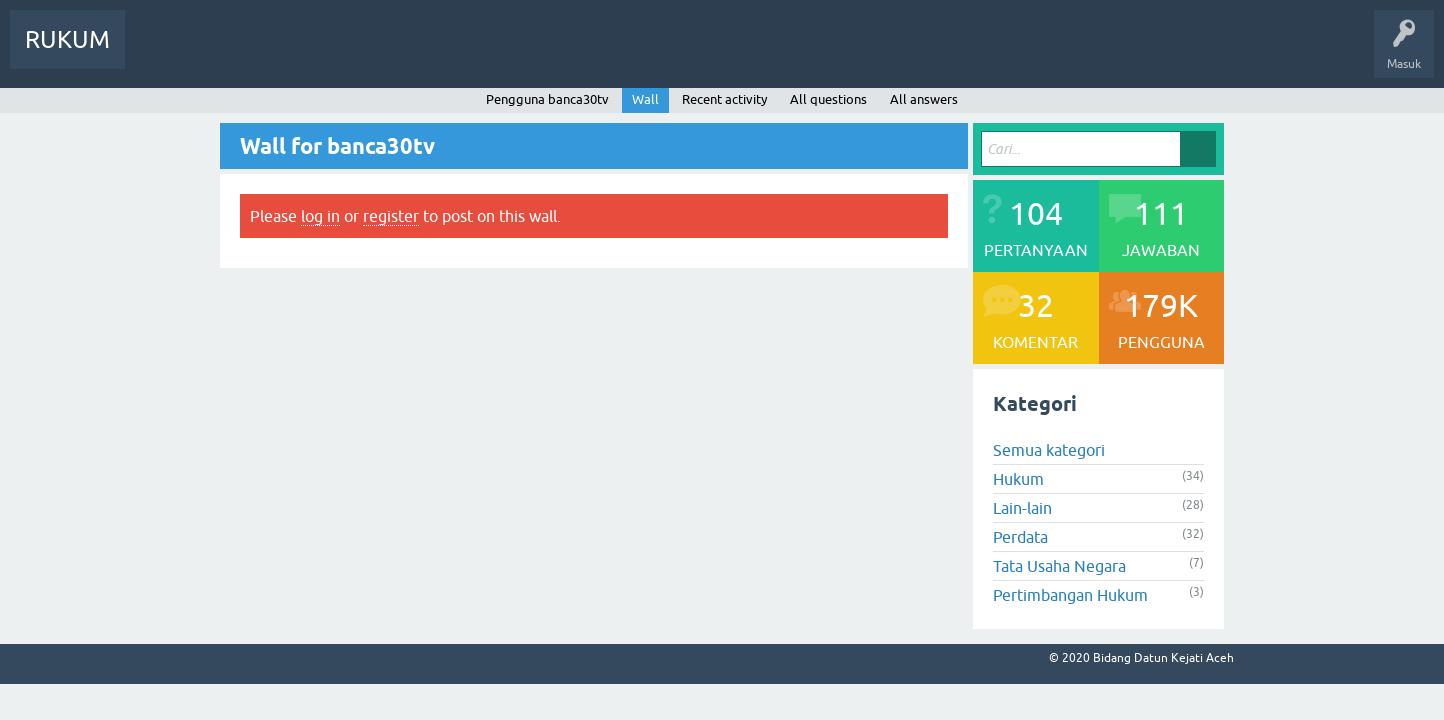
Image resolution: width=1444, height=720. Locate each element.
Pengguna (313, 54)
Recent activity (724, 99)
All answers (924, 99)
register (391, 216)
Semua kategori (1049, 450)
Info (160, 54)
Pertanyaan (233, 54)
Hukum (1018, 479)
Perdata (1020, 537)
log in (320, 216)
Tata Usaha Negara (1059, 566)
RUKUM (67, 39)
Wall (645, 99)
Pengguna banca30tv (547, 99)
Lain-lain (1022, 508)
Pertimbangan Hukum (1070, 595)
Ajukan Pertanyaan (416, 54)
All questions (828, 99)
